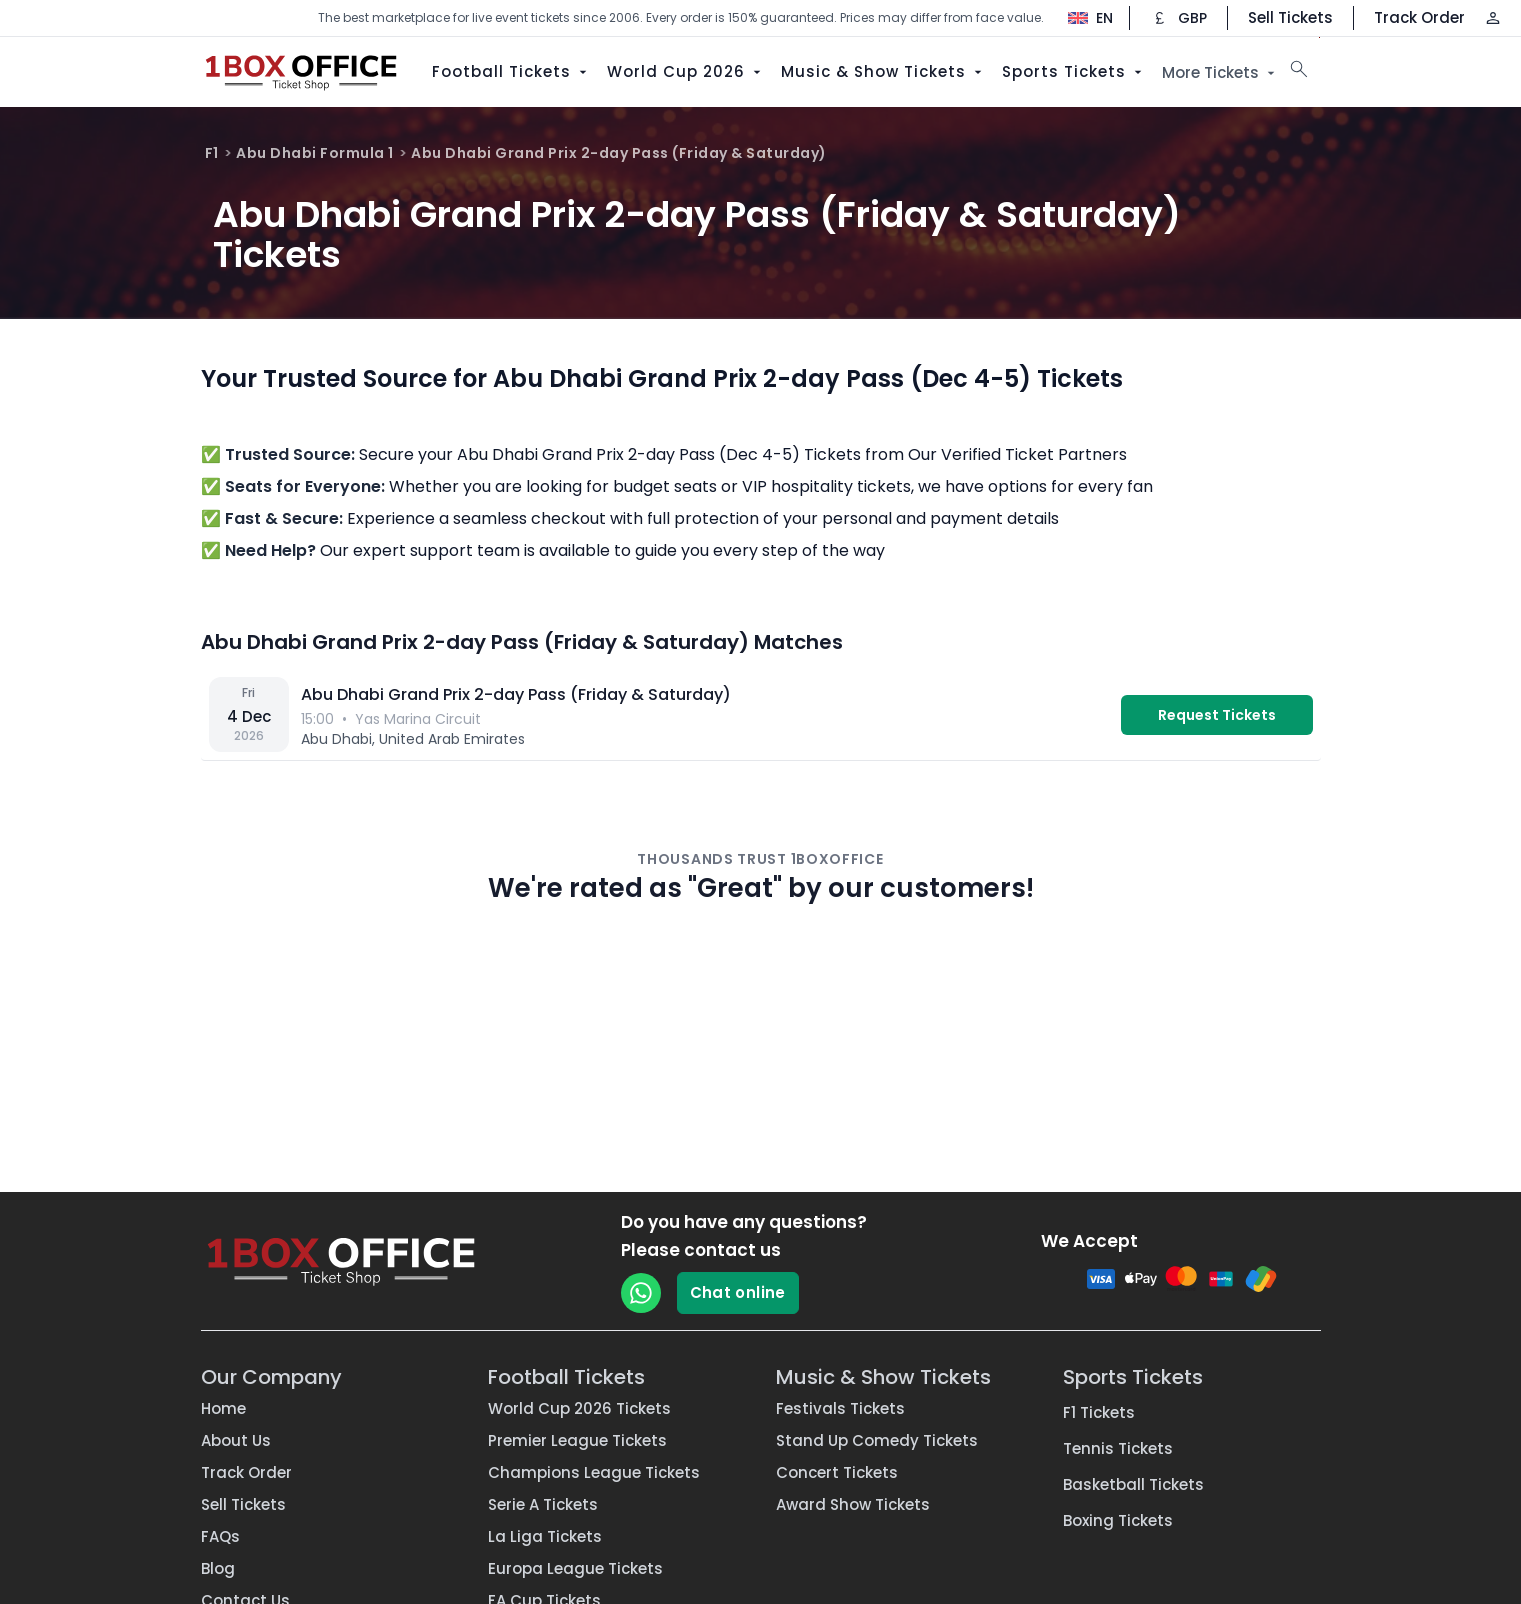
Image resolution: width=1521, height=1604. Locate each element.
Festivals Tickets (840, 1408)
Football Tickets (511, 71)
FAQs (220, 1536)
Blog (218, 1568)
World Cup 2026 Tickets (579, 1408)
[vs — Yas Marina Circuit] (761, 715)
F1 (212, 153)
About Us (236, 1440)
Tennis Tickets (1118, 1448)
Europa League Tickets (575, 1568)
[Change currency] (1178, 18)
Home (223, 1408)
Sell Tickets (1290, 17)
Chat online (738, 1292)
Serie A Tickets (543, 1504)
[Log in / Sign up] (1493, 18)
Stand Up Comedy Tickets (877, 1440)
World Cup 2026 (686, 71)
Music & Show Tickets (883, 71)
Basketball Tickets (1133, 1484)
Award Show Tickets (853, 1504)
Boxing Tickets (1118, 1520)
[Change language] (1080, 18)
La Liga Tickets (545, 1536)
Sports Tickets (1074, 71)
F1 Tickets (1099, 1412)
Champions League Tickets (594, 1472)
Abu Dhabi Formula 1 (315, 153)
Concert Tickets (837, 1472)
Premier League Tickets (577, 1440)
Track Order (1419, 17)
